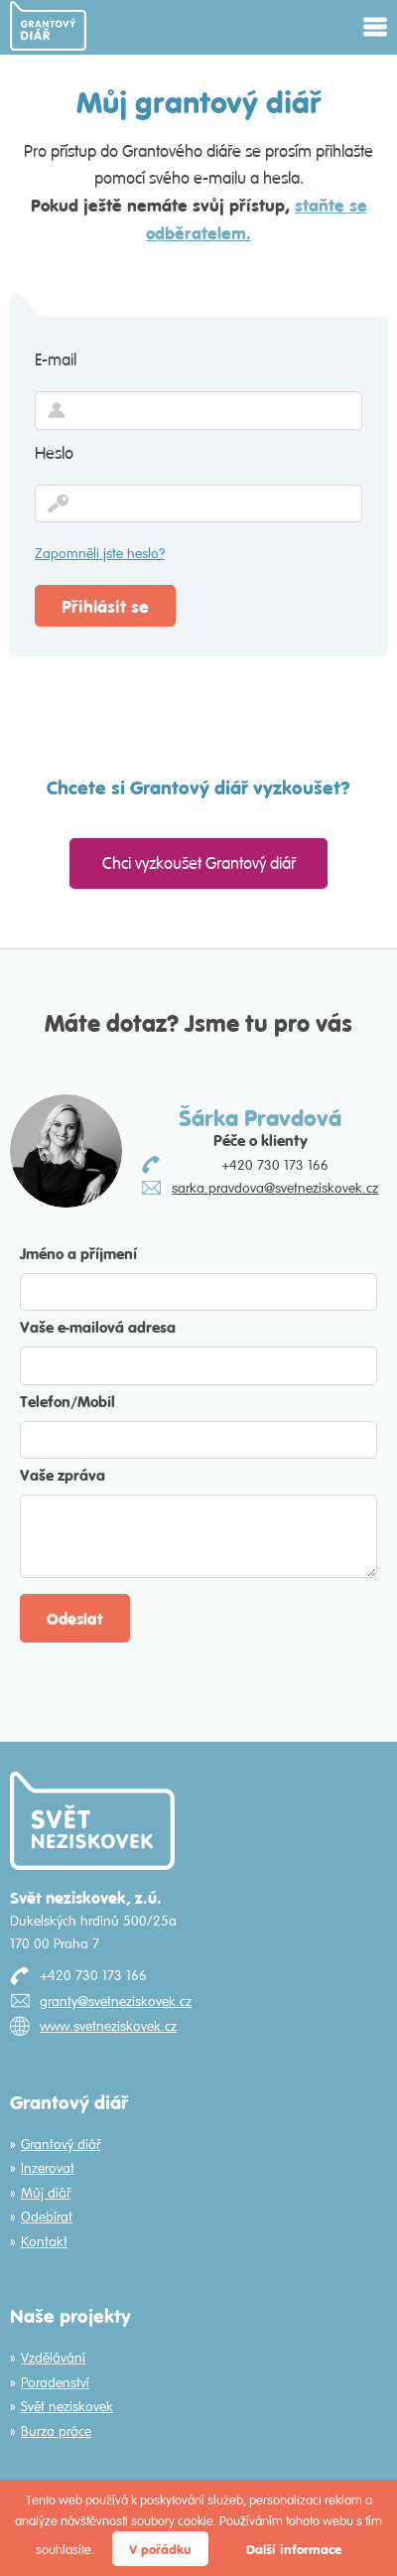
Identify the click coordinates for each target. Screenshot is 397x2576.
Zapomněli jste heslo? (100, 553)
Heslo (54, 453)
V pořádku (160, 2548)
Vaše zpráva (62, 1474)
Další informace (293, 2548)
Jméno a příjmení (78, 1252)
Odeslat (75, 1618)
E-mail (55, 359)
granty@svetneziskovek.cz (116, 2001)
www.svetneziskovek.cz (108, 2026)
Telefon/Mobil (67, 1400)
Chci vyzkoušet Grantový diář (199, 863)
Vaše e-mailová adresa (98, 1326)
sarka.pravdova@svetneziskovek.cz (275, 1188)
